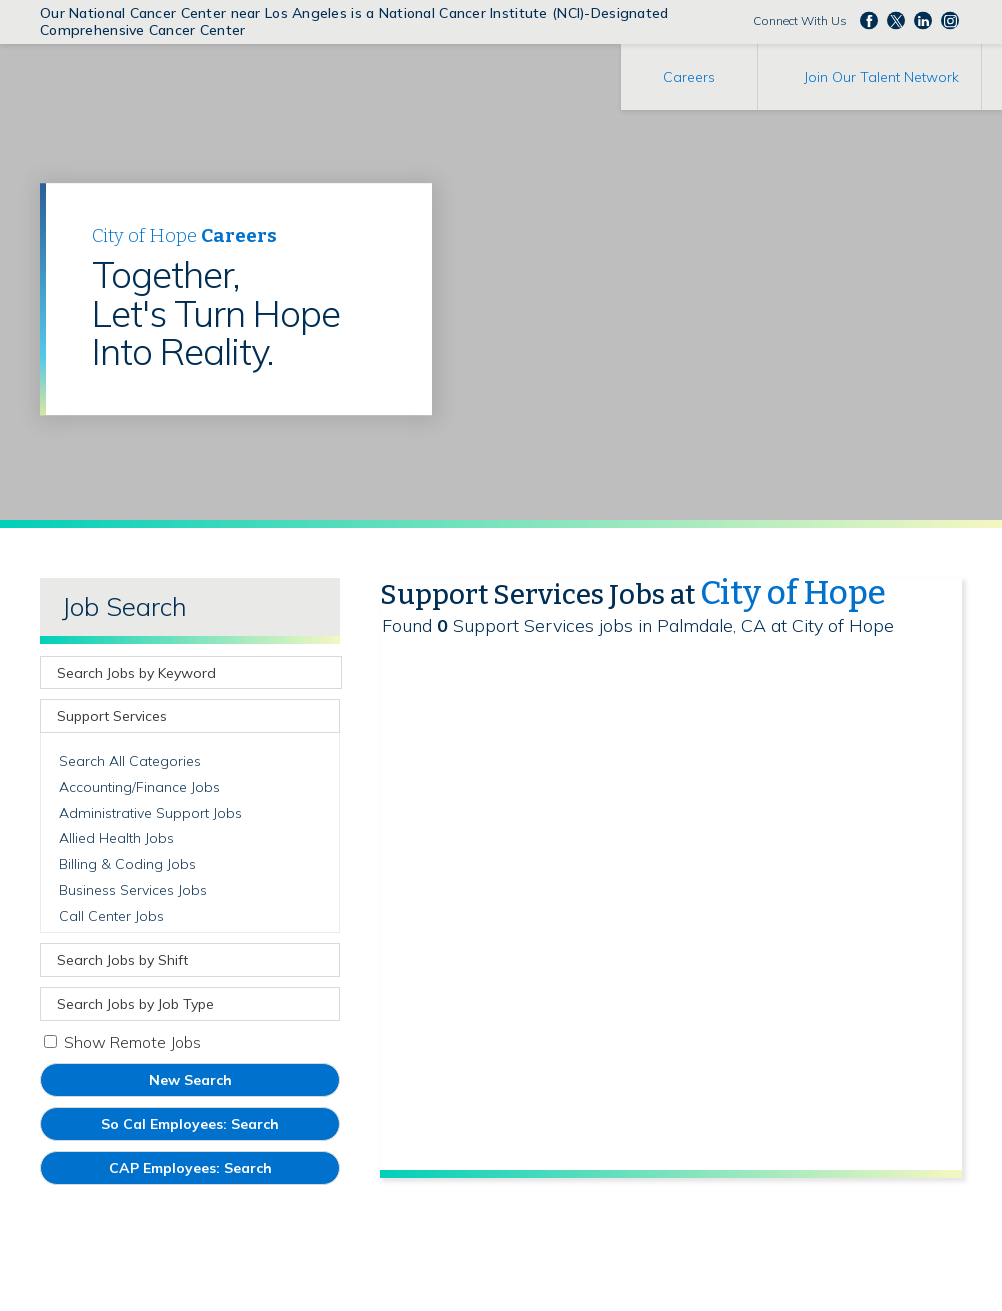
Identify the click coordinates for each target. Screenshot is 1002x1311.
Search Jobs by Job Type (135, 1004)
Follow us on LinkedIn (923, 20)
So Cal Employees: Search (219, 1127)
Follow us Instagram (950, 20)
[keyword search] (176, 672)
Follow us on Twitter (896, 20)
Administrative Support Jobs (150, 813)
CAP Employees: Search (220, 1171)
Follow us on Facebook (869, 20)
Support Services (112, 716)
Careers (689, 77)
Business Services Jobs (133, 890)
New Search (190, 1080)
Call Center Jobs (111, 916)
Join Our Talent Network (881, 77)
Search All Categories (130, 761)
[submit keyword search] (324, 673)
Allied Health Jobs (116, 838)
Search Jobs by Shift (122, 960)
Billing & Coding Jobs (127, 864)
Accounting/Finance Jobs (139, 787)
